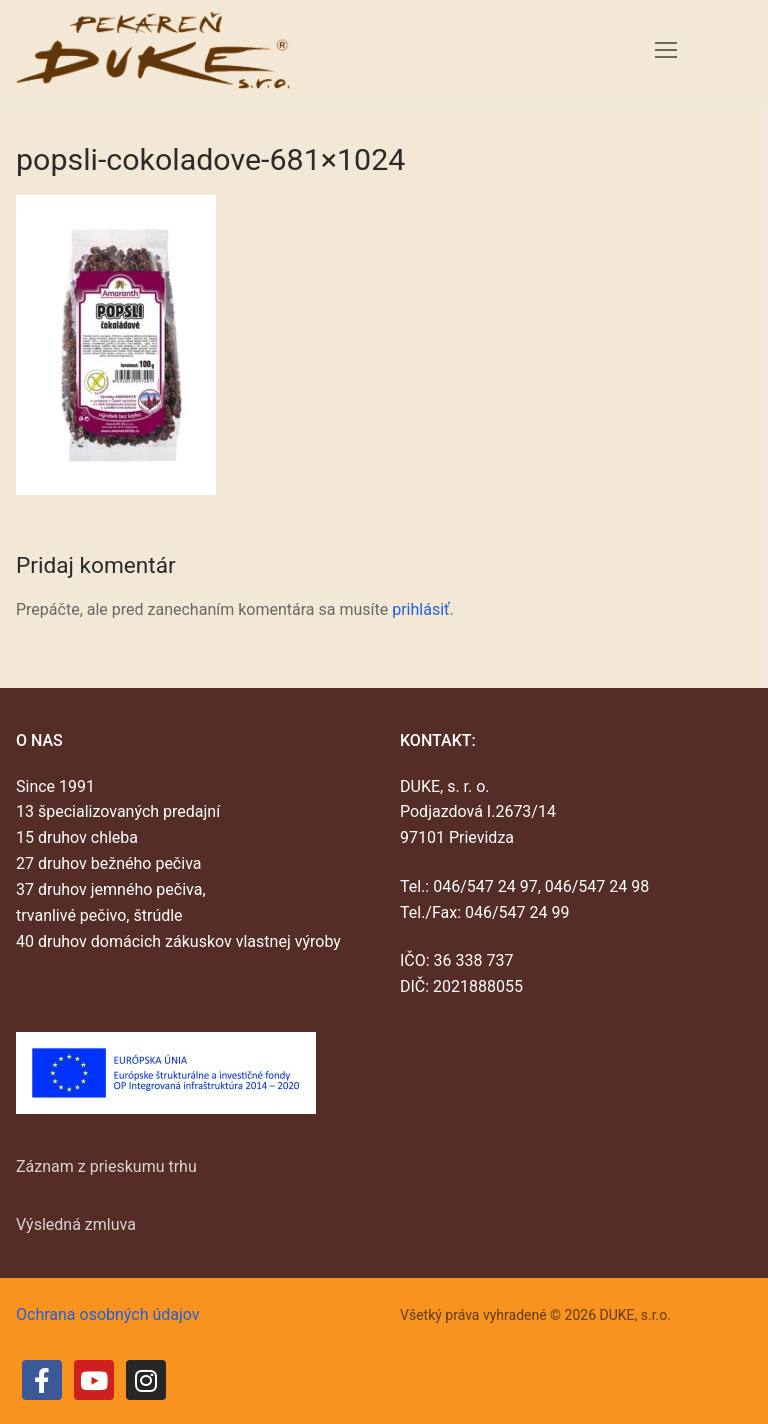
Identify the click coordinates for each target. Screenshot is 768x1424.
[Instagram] (146, 1380)
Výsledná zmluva (76, 1224)
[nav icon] (666, 50)
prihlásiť (420, 609)
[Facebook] (42, 1380)
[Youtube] (94, 1380)
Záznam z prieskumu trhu (106, 1166)
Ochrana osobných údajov (108, 1314)
